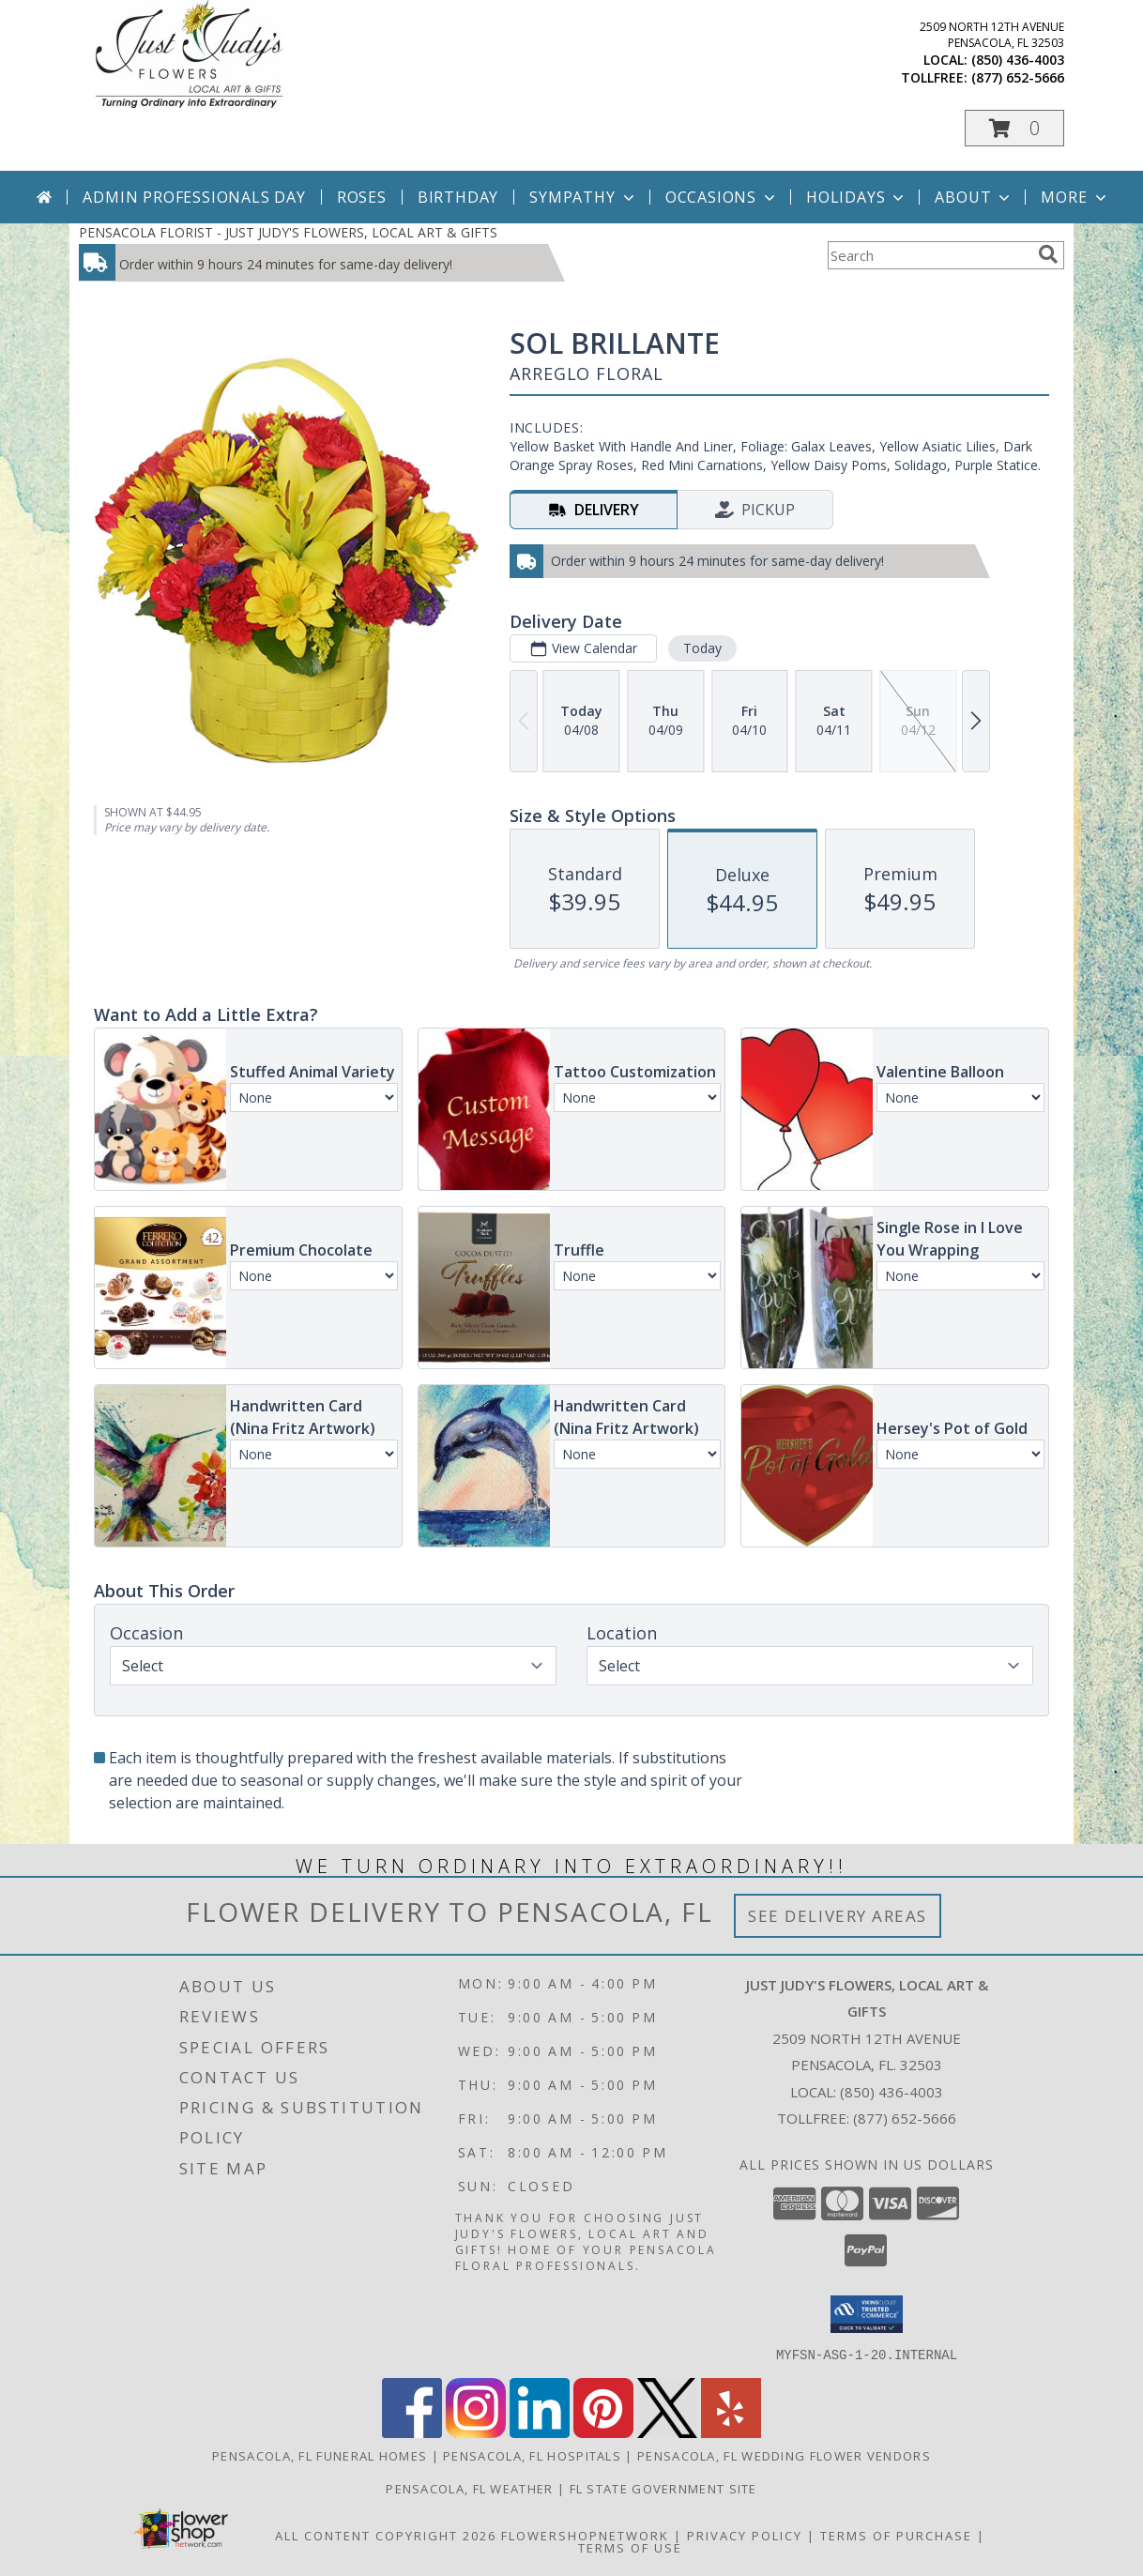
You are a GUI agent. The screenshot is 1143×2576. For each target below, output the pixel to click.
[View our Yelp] (731, 2432)
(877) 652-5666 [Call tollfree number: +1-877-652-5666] (1017, 77)
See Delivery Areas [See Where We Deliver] (837, 1916)
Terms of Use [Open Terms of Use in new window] (630, 2546)
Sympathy (583, 197)
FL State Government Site (663, 2487)
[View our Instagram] (476, 2432)
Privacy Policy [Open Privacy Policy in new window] (744, 2534)
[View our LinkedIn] (540, 2432)
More (1075, 197)
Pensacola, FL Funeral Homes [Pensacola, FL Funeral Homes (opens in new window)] (319, 2454)
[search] (1048, 254)
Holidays (856, 197)
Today (702, 648)
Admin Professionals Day (194, 197)
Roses (362, 197)
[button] (1014, 128)
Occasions (722, 197)
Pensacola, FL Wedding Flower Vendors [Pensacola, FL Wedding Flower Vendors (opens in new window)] (784, 2454)
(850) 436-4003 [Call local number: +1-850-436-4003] (1017, 60)
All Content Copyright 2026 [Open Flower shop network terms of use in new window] (385, 2534)
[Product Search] (929, 255)
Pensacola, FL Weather (469, 2487)
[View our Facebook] (412, 2432)
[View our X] (667, 2432)
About (974, 197)
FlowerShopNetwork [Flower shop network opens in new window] (585, 2534)
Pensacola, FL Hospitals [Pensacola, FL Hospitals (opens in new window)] (532, 2454)
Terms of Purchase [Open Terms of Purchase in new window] (896, 2534)
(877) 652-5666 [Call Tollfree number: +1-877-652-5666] (904, 2118)
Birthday (458, 197)
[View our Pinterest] (603, 2432)
